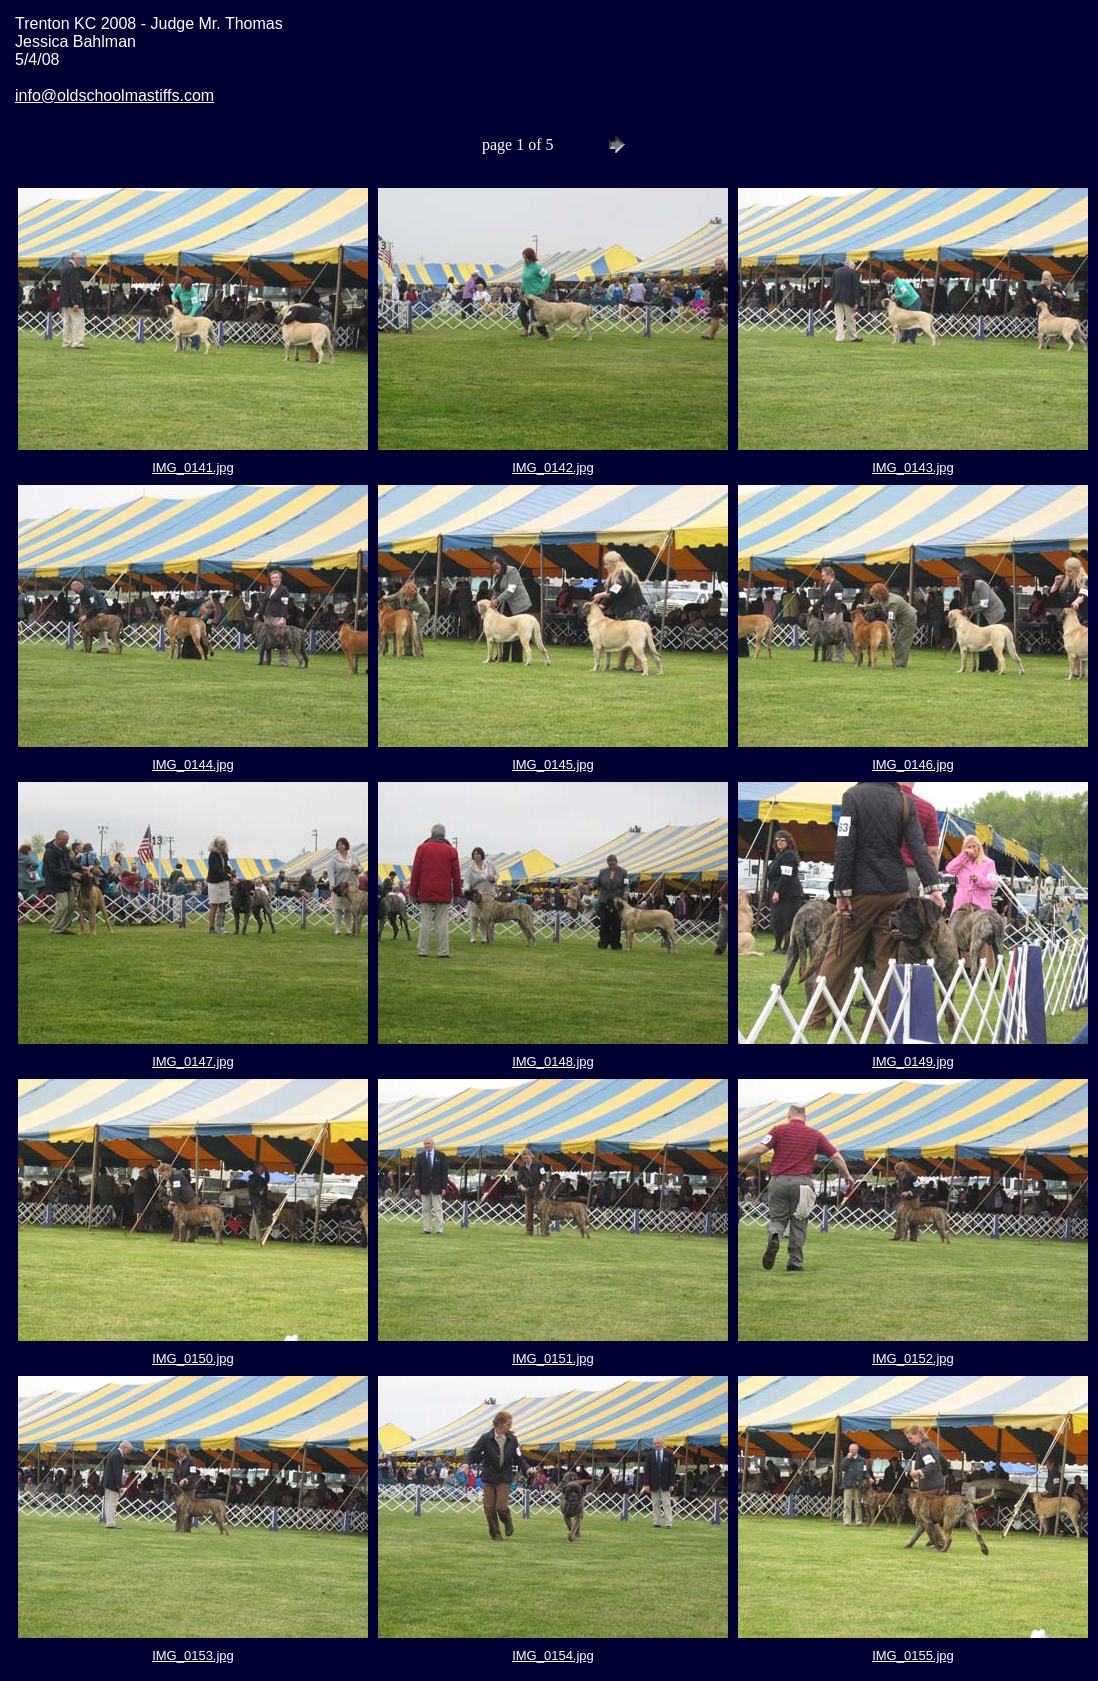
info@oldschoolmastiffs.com (114, 95)
